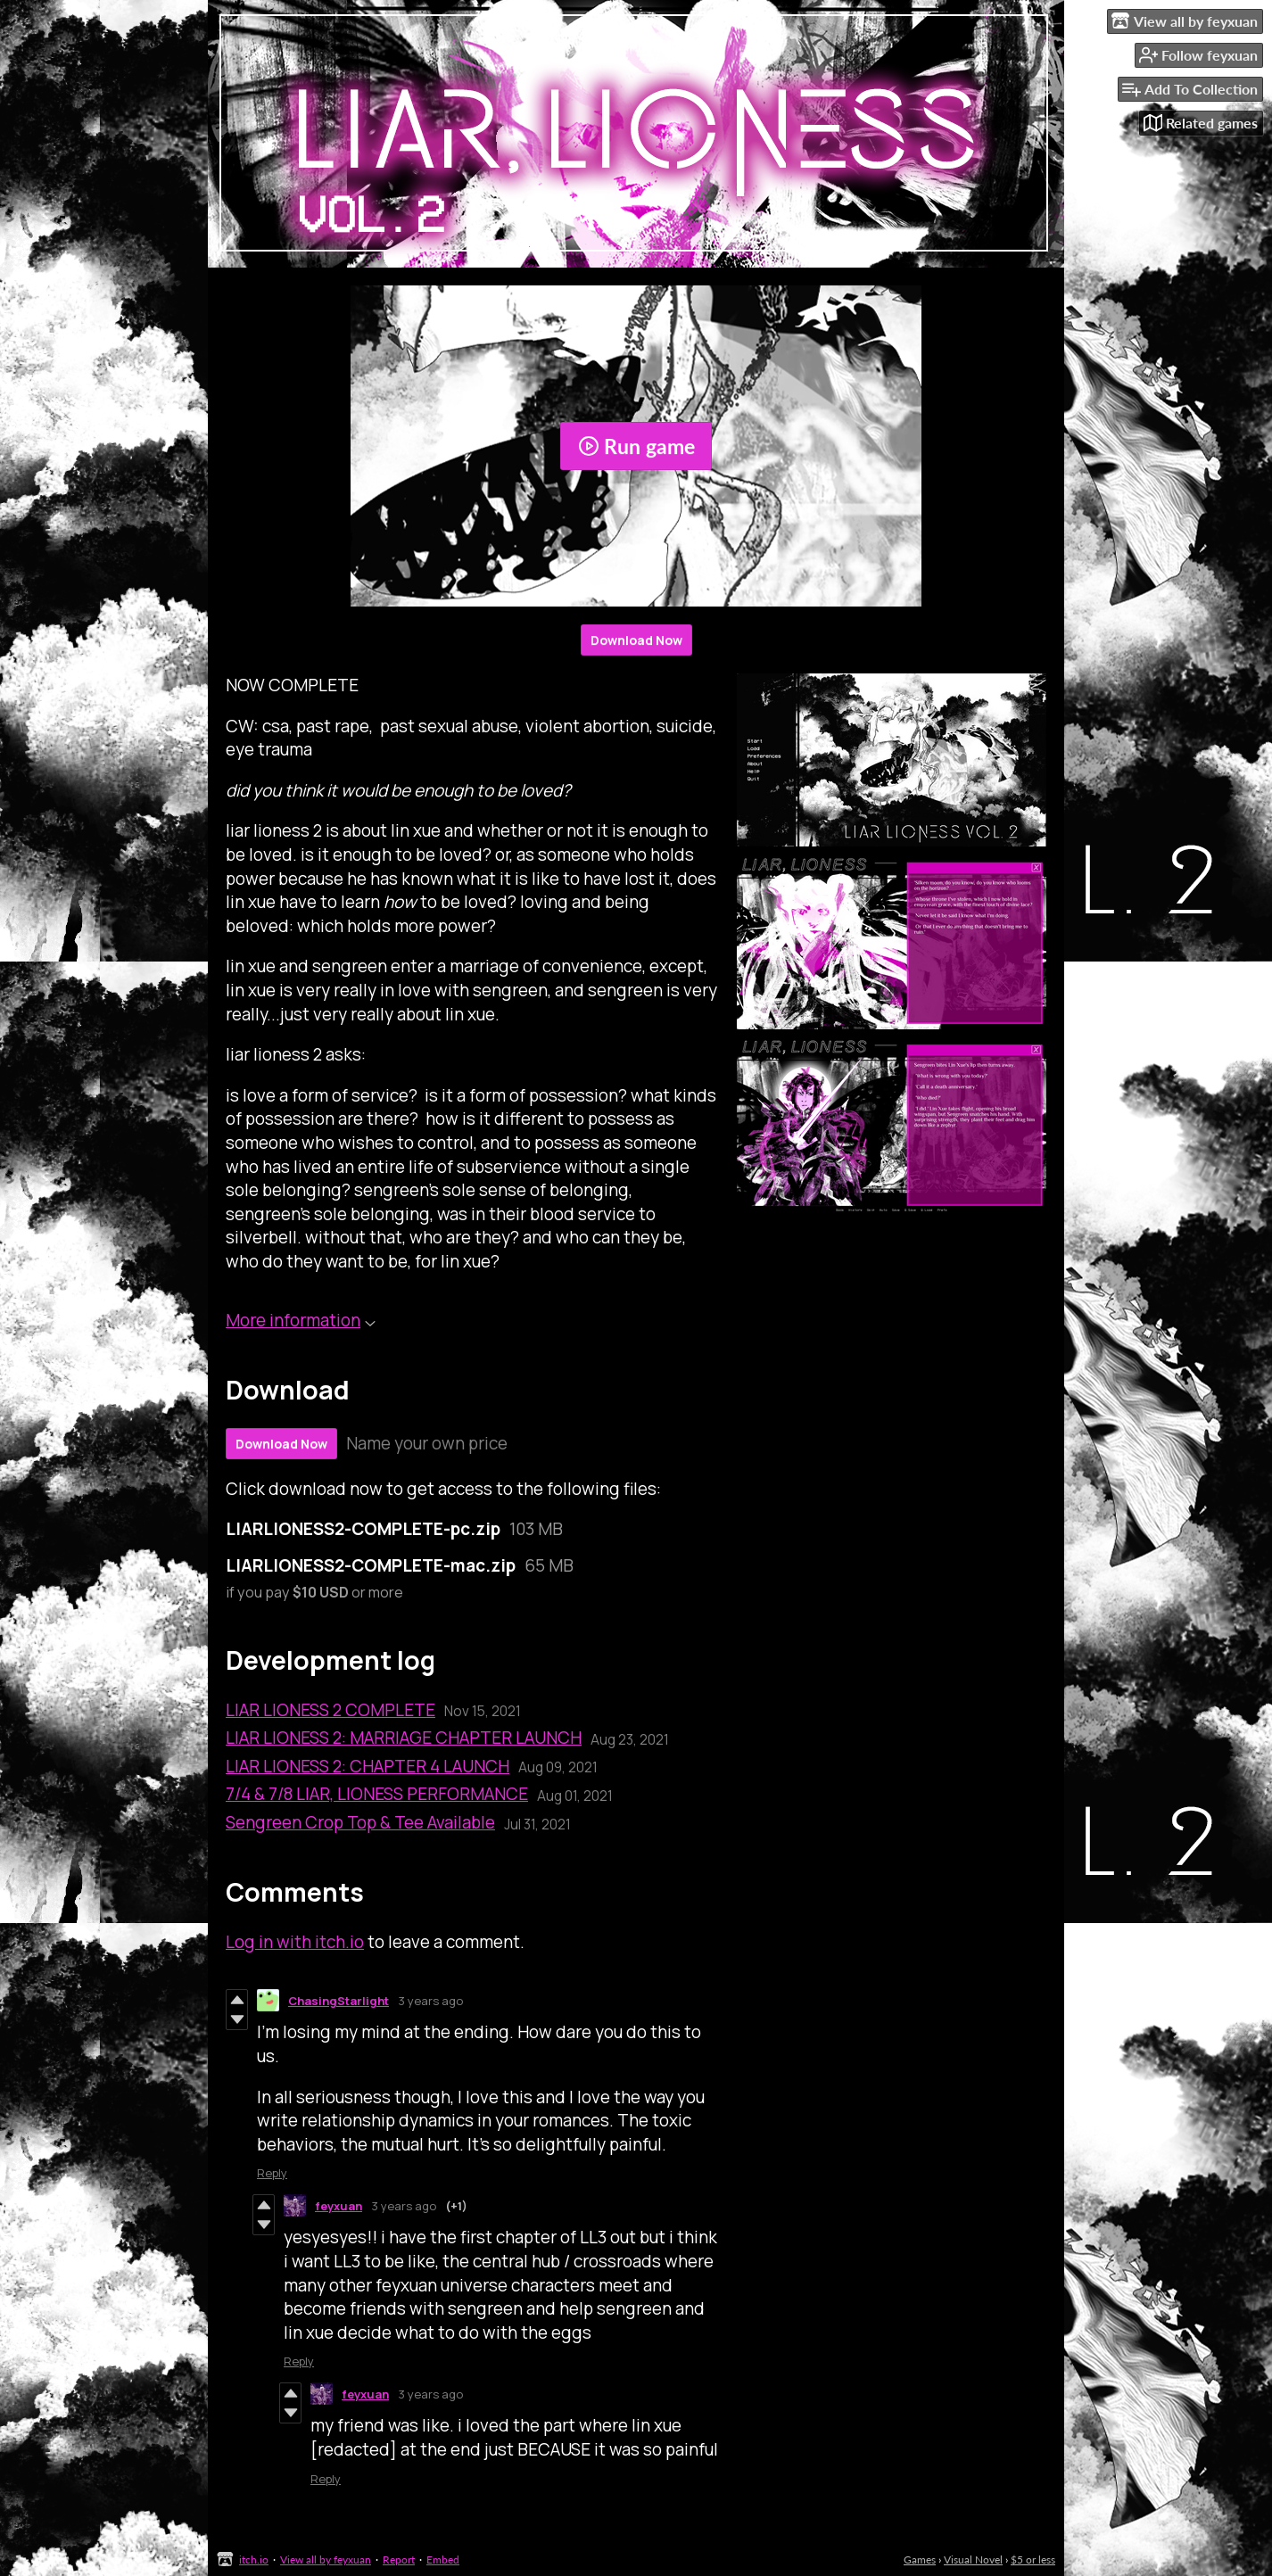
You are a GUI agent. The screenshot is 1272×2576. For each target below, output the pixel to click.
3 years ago (430, 2001)
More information (301, 1320)
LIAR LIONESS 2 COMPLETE (330, 1709)
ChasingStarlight (338, 2001)
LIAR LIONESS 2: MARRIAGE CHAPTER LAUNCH (404, 1737)
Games (920, 2559)
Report (399, 2559)
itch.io (253, 2559)
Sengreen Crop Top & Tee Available (360, 1822)
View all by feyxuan (325, 2559)
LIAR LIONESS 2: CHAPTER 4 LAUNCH (367, 1766)
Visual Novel (973, 2559)
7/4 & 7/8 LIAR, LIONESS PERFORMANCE (377, 1793)
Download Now (636, 640)
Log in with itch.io (295, 1941)
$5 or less (1033, 2559)
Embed (442, 2559)
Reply (272, 2173)
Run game (636, 445)
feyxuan (338, 2206)
